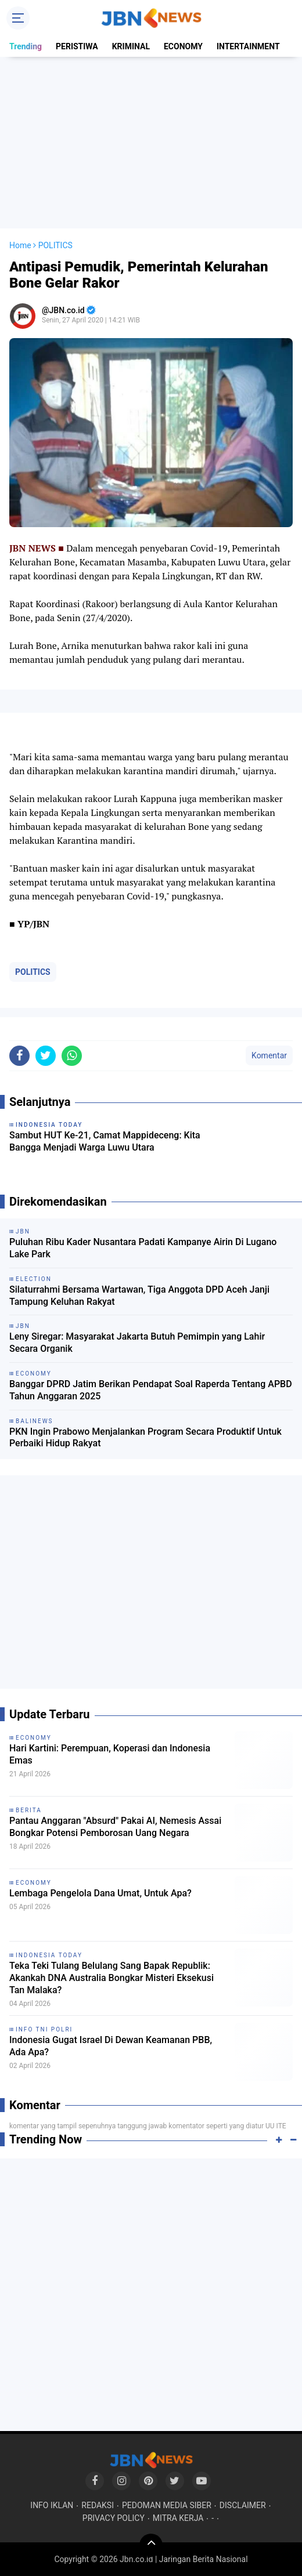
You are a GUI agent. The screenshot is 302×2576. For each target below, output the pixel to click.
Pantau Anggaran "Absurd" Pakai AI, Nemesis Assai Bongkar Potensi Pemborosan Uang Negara (115, 1826)
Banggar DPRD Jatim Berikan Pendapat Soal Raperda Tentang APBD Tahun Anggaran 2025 (150, 1390)
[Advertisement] (151, 142)
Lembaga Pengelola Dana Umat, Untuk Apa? (100, 1893)
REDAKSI (97, 2505)
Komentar (269, 1055)
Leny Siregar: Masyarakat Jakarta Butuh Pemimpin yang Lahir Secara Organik (137, 1342)
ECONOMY (183, 46)
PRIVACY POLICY (113, 2518)
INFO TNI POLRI (44, 2029)
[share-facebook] (19, 1056)
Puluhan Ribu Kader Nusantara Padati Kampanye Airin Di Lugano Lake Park (142, 1248)
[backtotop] (151, 2545)
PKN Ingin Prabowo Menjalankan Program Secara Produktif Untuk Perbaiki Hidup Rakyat (145, 1437)
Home (20, 245)
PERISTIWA (77, 46)
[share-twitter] (45, 1056)
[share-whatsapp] (72, 1056)
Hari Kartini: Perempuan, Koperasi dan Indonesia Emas (109, 1754)
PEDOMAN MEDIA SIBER (166, 2505)
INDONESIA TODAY (49, 1955)
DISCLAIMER (243, 2505)
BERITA (29, 1810)
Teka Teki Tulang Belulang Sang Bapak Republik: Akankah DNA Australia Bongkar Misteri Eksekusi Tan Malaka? (111, 1978)
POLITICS (33, 972)
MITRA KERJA (178, 2518)
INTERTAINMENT (248, 46)
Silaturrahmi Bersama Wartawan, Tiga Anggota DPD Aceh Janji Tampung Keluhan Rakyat (139, 1295)
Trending (25, 46)
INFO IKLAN (51, 2505)
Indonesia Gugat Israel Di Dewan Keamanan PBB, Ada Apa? (110, 2046)
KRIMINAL (131, 46)
